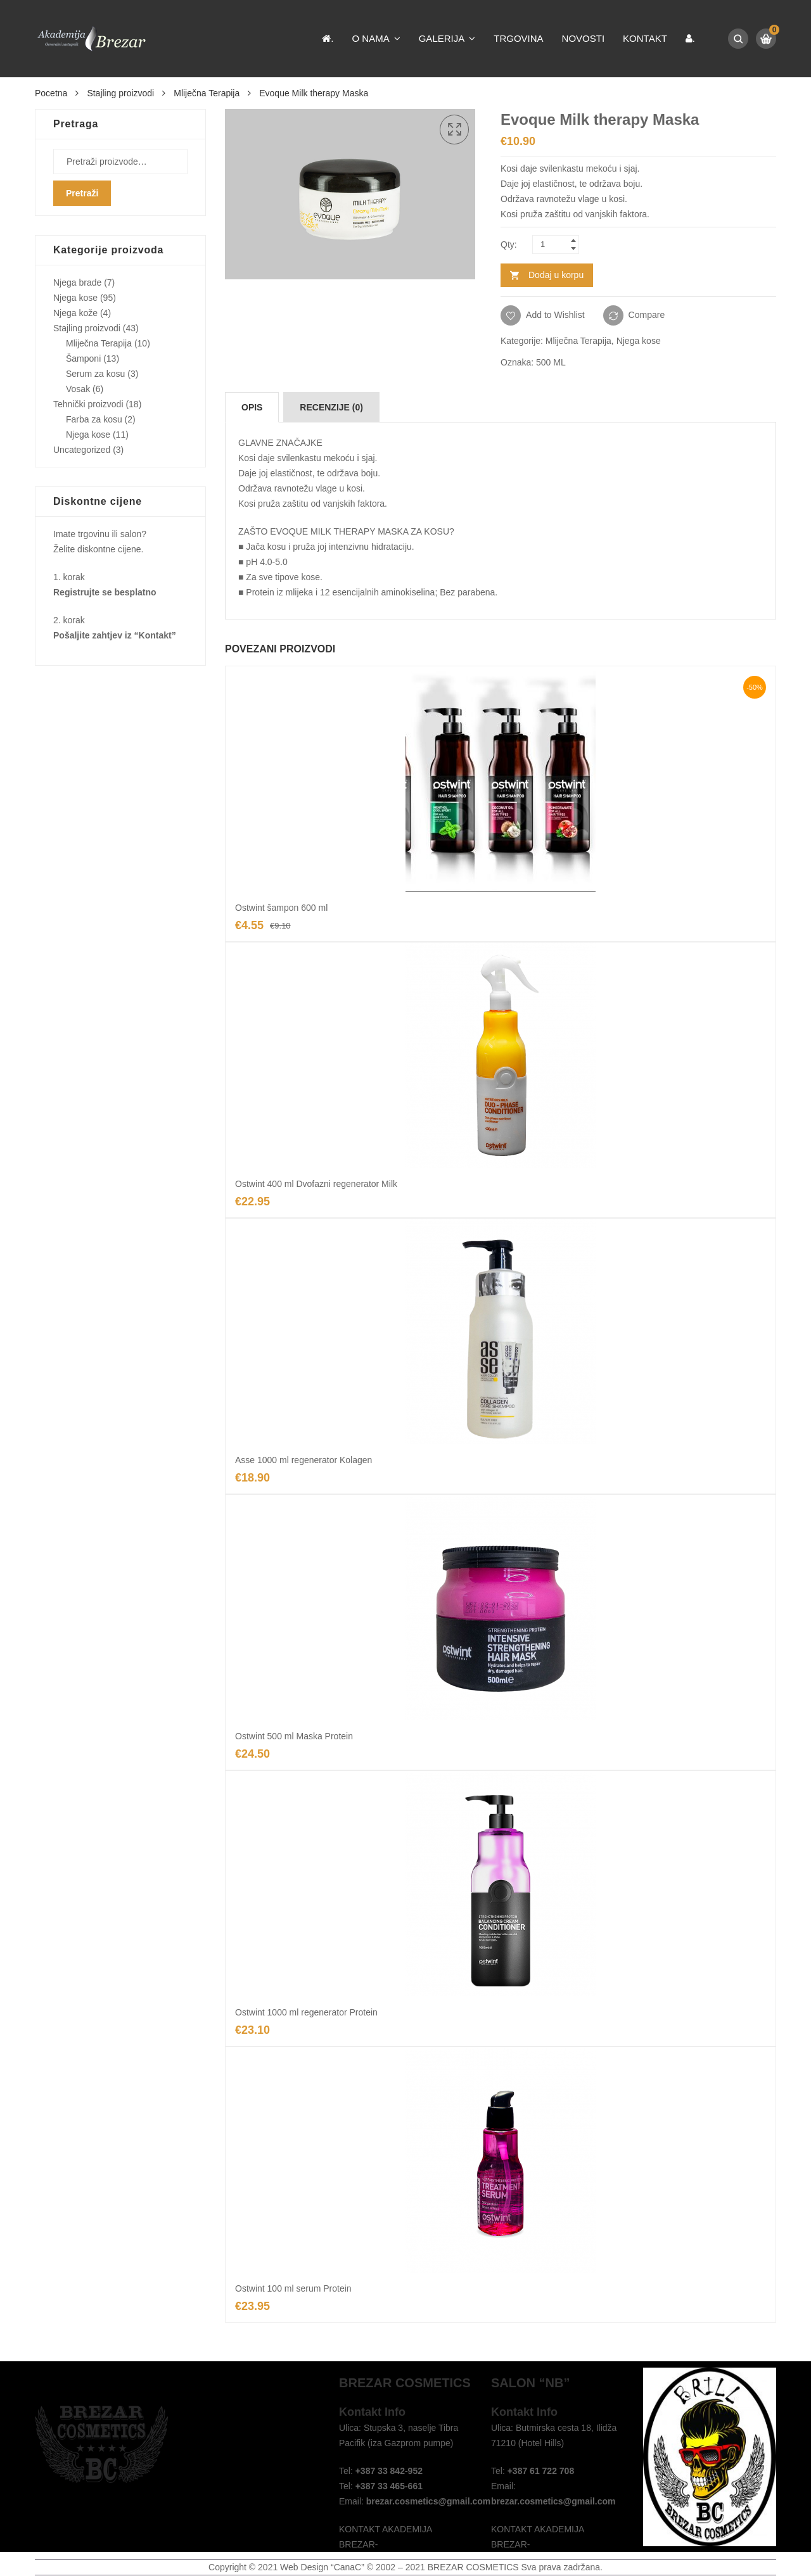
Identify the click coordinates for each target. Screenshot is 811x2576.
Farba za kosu (94, 419)
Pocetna (51, 93)
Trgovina (518, 38)
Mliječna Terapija (206, 93)
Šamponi (83, 358)
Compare (647, 315)
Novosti (583, 38)
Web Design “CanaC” (322, 2567)
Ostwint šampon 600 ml (281, 908)
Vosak (78, 389)
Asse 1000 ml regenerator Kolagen (303, 1460)
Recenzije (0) (331, 407)
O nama (371, 38)
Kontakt (645, 38)
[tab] (252, 407)
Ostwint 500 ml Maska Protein (294, 1736)
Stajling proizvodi (120, 93)
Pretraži (82, 193)
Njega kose (638, 341)
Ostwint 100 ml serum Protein (293, 2288)
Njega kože (75, 313)
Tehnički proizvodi (88, 404)
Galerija (442, 38)
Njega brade (77, 282)
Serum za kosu (95, 374)
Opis (251, 407)
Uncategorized (81, 450)
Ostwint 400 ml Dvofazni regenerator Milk (316, 1184)
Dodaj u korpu (556, 275)
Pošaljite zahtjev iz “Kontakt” (114, 635)
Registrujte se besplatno (104, 592)
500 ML (551, 362)
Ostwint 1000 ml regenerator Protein (306, 2012)
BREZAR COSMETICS (473, 2567)
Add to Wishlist (554, 315)
